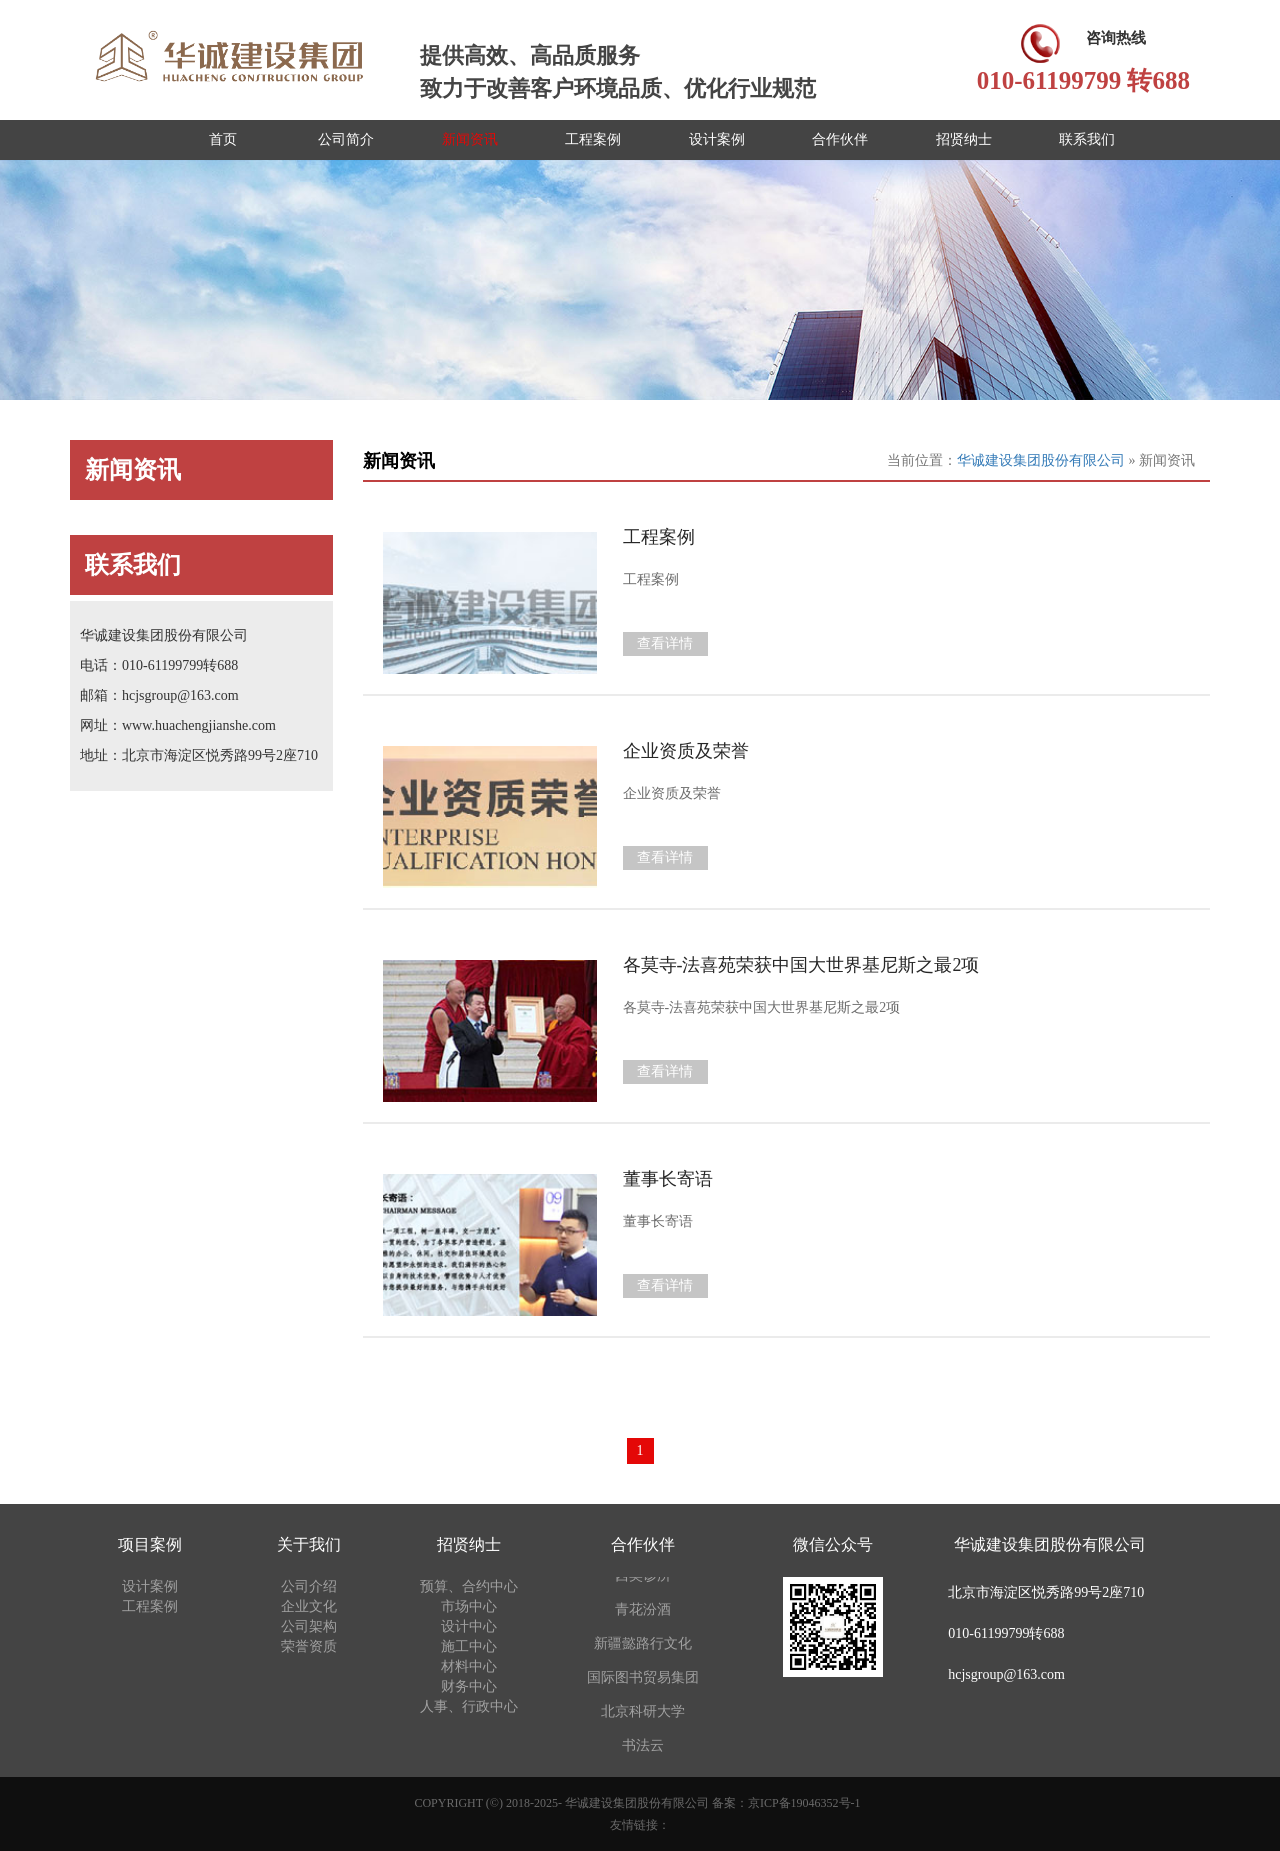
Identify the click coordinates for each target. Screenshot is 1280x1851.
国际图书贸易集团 (643, 1678)
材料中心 (469, 1666)
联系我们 (1087, 139)
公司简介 (346, 139)
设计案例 (717, 139)
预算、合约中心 (469, 1586)
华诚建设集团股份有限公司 (1043, 460)
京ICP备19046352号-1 (804, 1803)
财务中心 (469, 1686)
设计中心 (469, 1626)
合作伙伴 (840, 139)
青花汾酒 (643, 1610)
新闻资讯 (470, 139)
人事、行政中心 (469, 1706)
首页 (223, 139)
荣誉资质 (309, 1646)
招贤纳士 (964, 139)
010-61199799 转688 (1083, 80)
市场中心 (469, 1606)
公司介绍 (309, 1586)
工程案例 (593, 139)
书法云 (643, 1746)
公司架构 (309, 1626)
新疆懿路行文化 (643, 1644)
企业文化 (309, 1606)
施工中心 (469, 1646)
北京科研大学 (643, 1712)
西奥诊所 (643, 1576)
